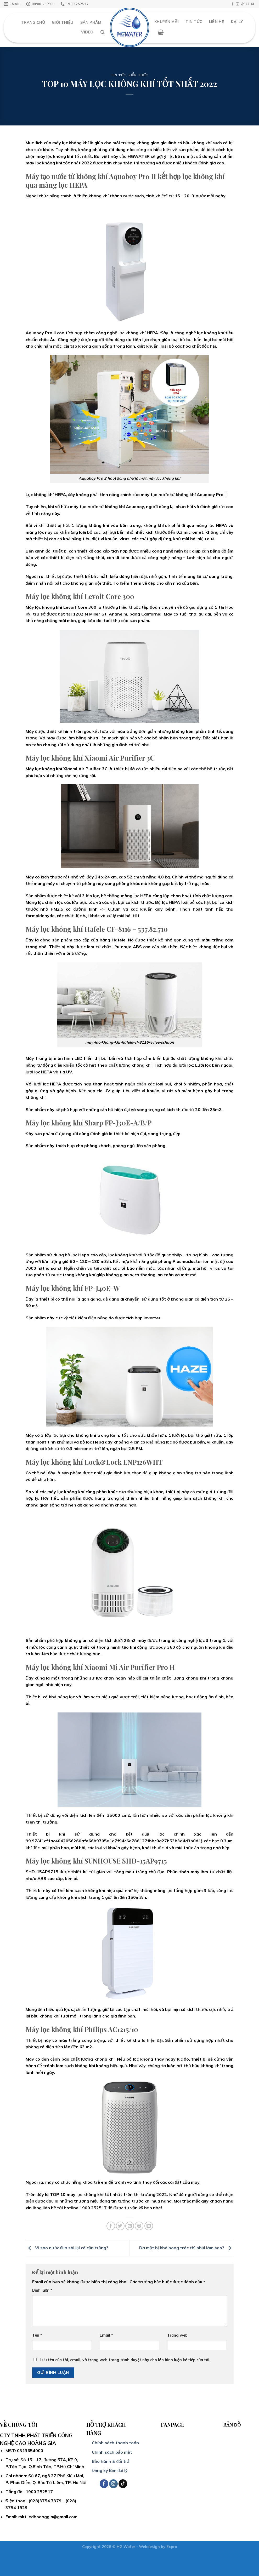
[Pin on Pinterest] (139, 2226)
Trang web (177, 2335)
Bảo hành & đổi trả (111, 2461)
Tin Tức (193, 21)
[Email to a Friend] (129, 2226)
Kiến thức (138, 75)
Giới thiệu (62, 22)
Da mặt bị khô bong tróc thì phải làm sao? (186, 2247)
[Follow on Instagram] (237, 4)
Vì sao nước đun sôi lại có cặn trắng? (67, 2247)
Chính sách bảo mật (112, 2452)
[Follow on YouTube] (252, 4)
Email (106, 2335)
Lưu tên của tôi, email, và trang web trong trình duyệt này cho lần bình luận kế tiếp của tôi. (125, 2360)
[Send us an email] (247, 4)
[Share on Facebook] (110, 2226)
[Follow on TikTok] (242, 4)
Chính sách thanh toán (115, 2442)
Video (87, 32)
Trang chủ (33, 22)
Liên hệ (216, 21)
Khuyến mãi (166, 21)
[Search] (102, 32)
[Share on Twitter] (120, 2226)
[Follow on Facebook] (232, 4)
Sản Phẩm (90, 22)
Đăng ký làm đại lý (110, 2470)
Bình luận (42, 2290)
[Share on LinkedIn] (148, 2226)
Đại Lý (237, 21)
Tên (37, 2335)
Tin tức (118, 75)
